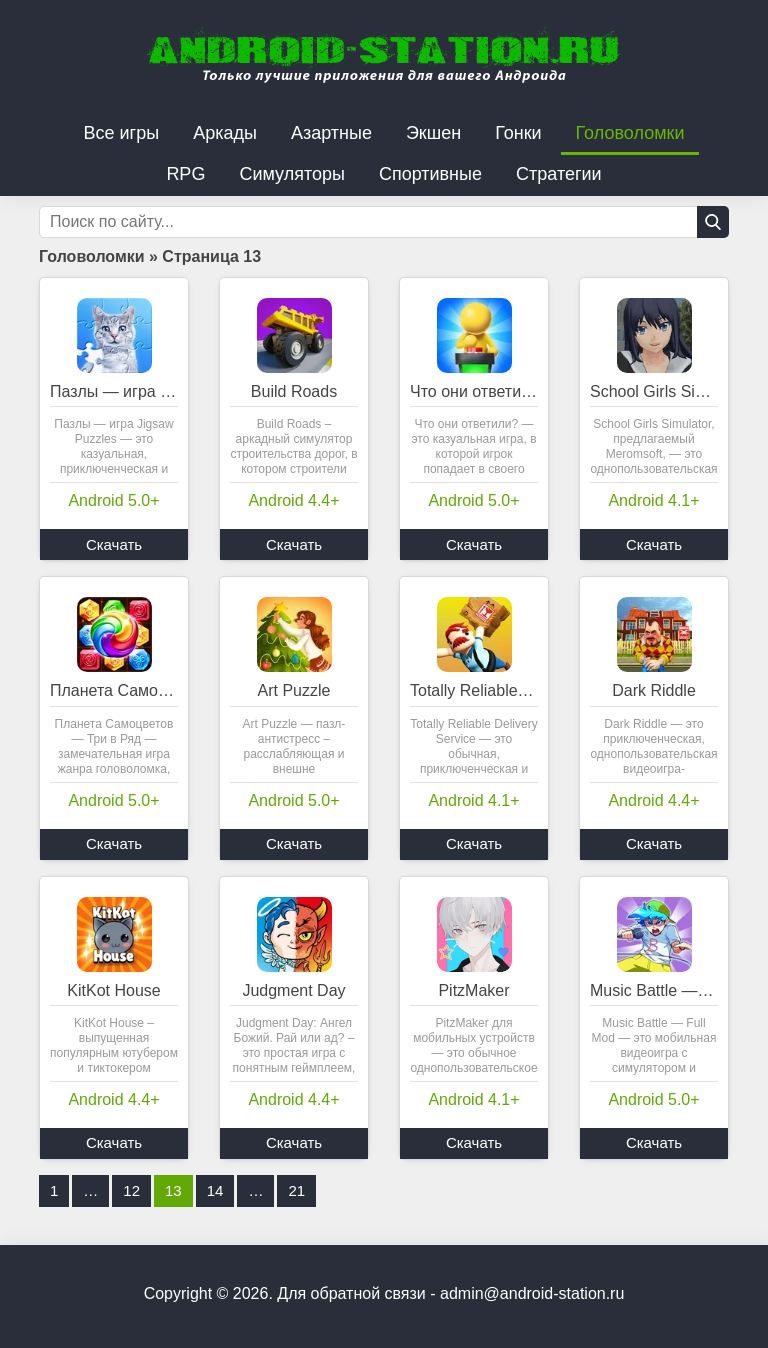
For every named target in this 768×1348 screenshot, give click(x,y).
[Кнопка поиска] (713, 222)
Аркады (225, 133)
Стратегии (559, 174)
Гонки (518, 133)
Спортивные (430, 174)
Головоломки (630, 133)
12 (131, 1190)
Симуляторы (292, 174)
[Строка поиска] (384, 222)
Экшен (433, 133)
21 (296, 1190)
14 (215, 1190)
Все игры (122, 133)
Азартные (331, 133)
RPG (185, 174)
